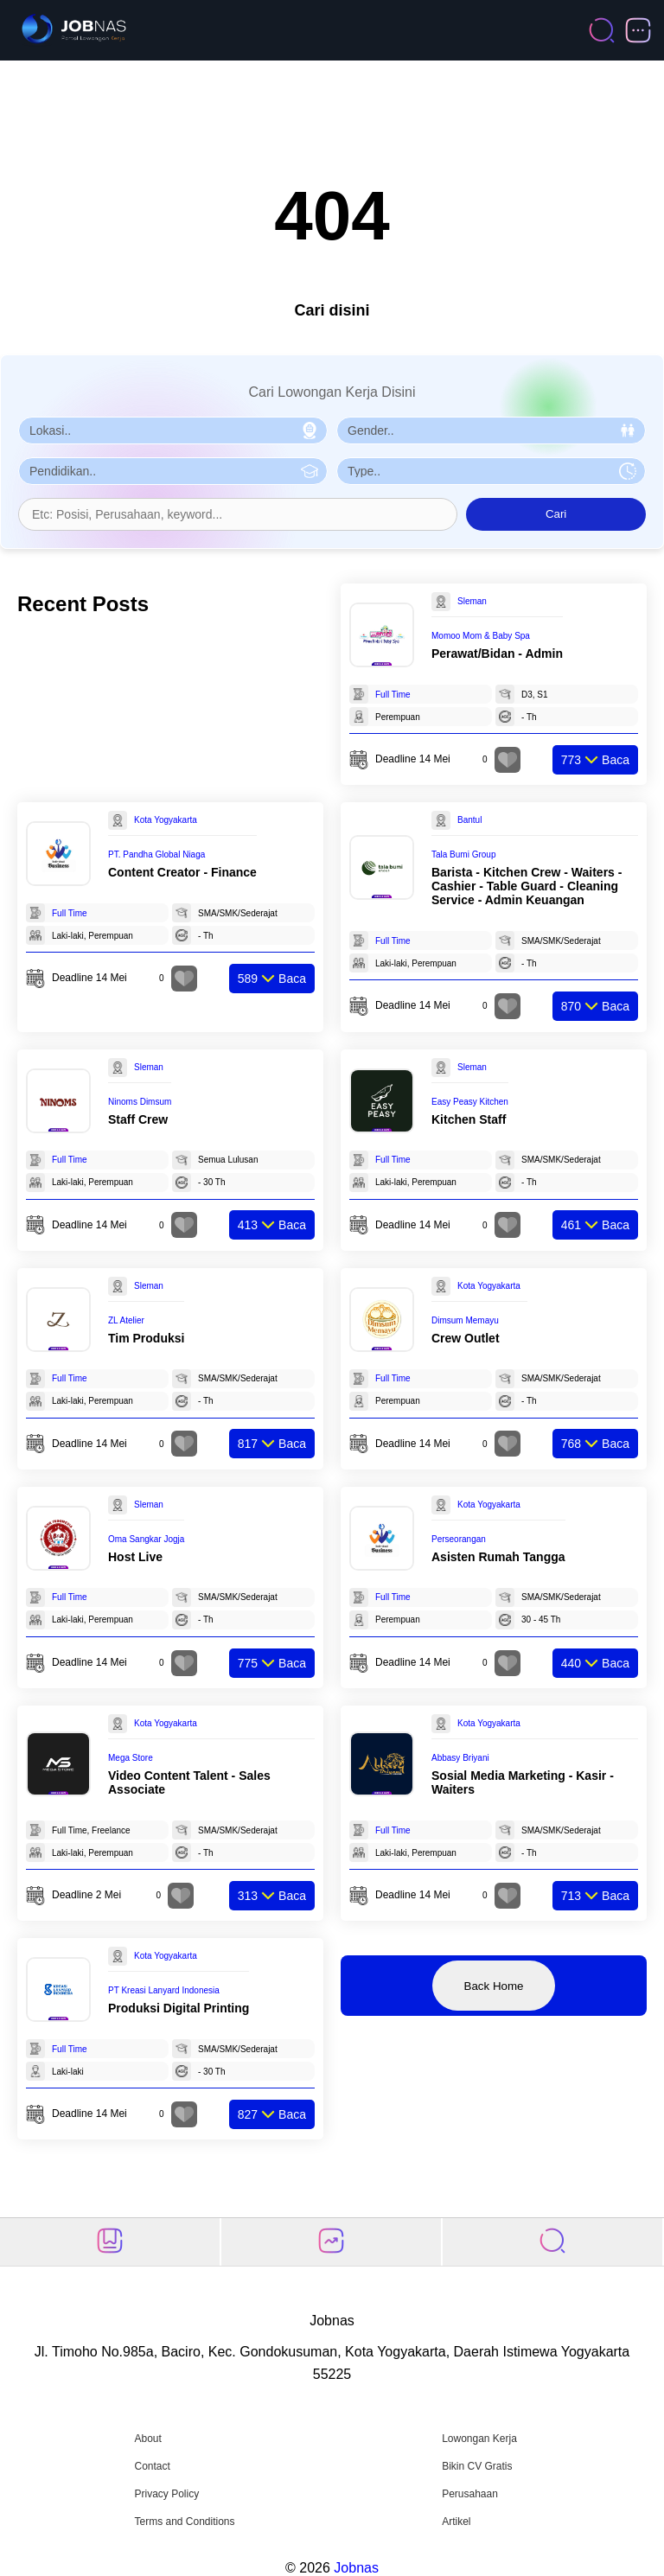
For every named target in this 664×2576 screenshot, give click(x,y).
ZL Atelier (126, 1320)
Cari (556, 513)
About (147, 2439)
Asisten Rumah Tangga (498, 1557)
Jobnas (356, 2567)
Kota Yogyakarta (165, 820)
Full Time (393, 694)
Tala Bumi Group (463, 854)
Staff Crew (138, 1119)
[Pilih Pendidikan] (173, 471)
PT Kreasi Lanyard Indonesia (164, 1990)
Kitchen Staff (468, 1119)
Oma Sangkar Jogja (146, 1539)
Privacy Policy (166, 2494)
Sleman (472, 601)
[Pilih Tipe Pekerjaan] (491, 471)
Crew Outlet (465, 1338)
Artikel (456, 2521)
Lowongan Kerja (479, 2439)
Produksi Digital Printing (178, 2008)
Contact (151, 2466)
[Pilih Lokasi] (173, 430)
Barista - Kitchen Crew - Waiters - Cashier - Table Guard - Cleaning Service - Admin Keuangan (526, 886)
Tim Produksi (146, 1338)
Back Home (494, 1986)
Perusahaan (470, 2494)
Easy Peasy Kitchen (469, 1101)
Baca (595, 759)
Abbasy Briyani (460, 1758)
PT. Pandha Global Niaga (156, 854)
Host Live (135, 1557)
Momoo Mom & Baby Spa (480, 636)
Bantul (469, 820)
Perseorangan (458, 1539)
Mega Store (130, 1758)
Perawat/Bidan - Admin (497, 653)
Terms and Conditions (184, 2521)
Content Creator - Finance (182, 872)
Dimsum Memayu (465, 1320)
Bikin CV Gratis (477, 2466)
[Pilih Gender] (491, 430)
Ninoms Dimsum (139, 1101)
